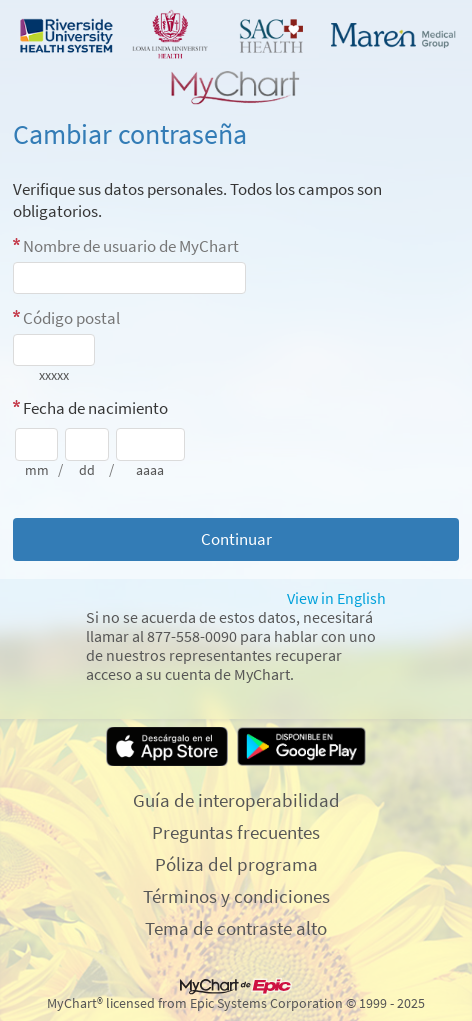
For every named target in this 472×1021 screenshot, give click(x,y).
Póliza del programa (236, 864)
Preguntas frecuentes (236, 832)
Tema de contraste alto (236, 928)
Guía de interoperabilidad (236, 800)
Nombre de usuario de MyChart (131, 246)
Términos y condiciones (236, 896)
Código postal (71, 318)
